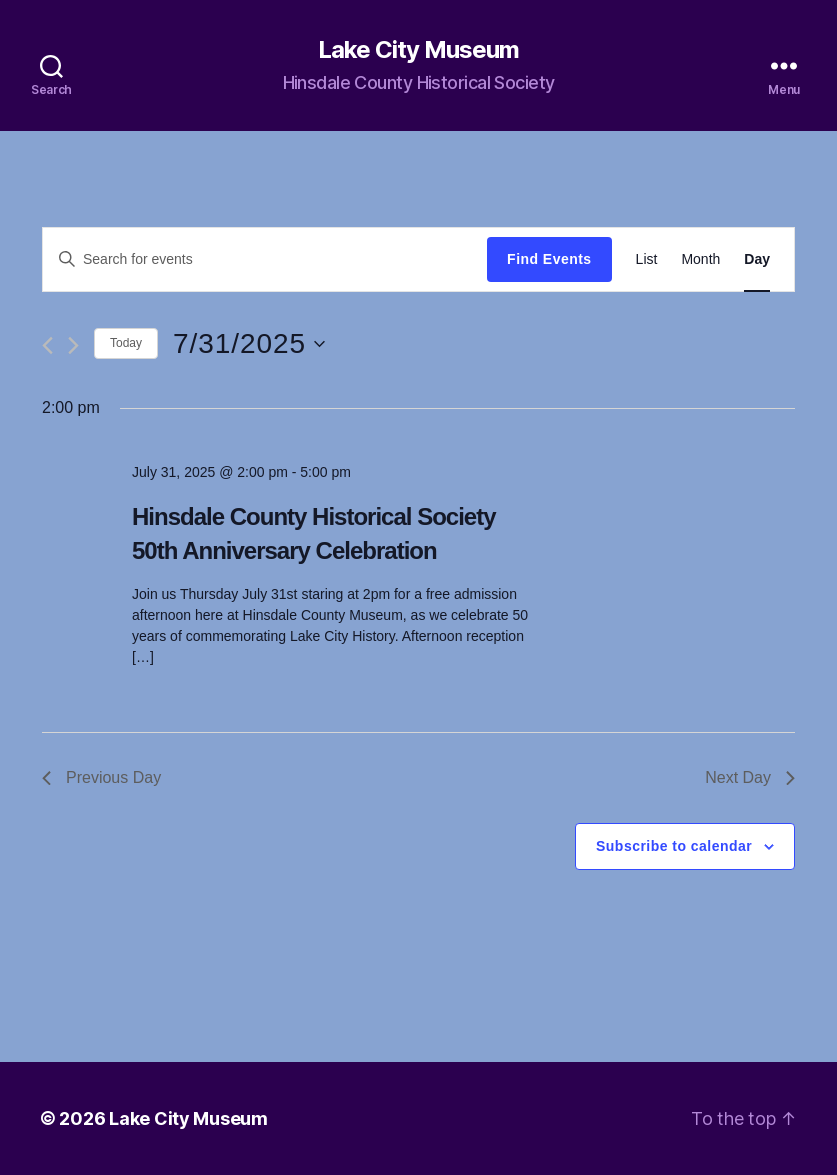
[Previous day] (47, 345)
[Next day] (73, 345)
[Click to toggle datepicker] (249, 344)
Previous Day (101, 777)
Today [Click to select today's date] (126, 343)
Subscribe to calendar (674, 846)
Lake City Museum (418, 50)
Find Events (549, 259)
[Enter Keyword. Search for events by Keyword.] (265, 259)
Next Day (750, 777)
